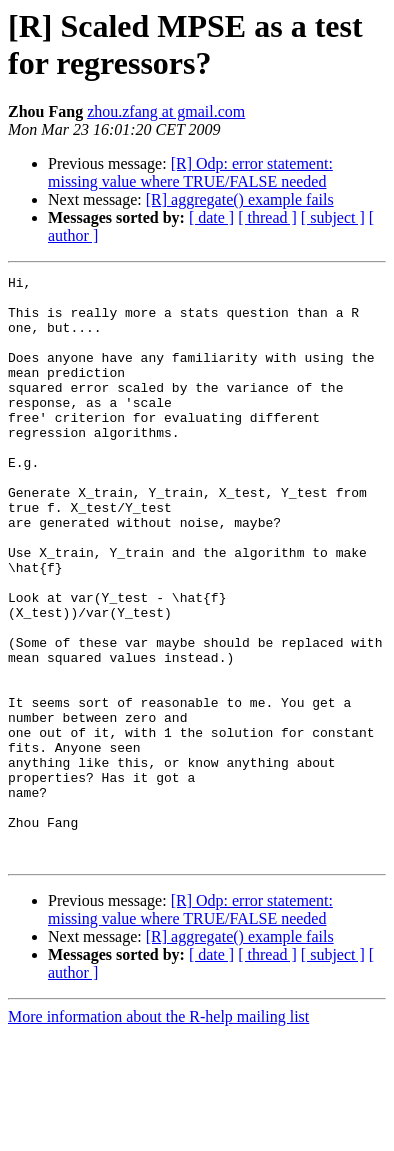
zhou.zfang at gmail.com (166, 111)
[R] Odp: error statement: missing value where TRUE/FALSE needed (190, 172)
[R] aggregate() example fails (240, 199)
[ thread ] (267, 217)
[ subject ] (333, 217)
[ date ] (211, 217)
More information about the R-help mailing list (158, 1133)
